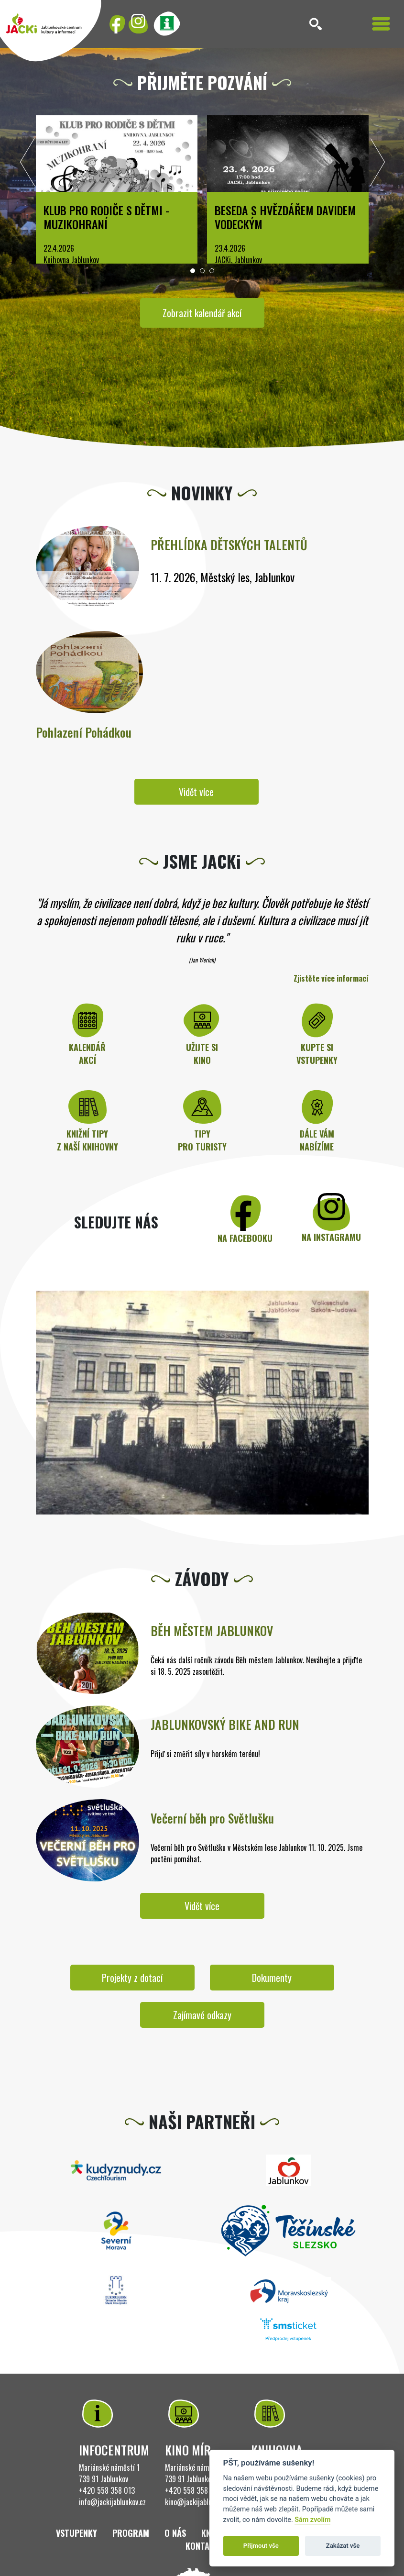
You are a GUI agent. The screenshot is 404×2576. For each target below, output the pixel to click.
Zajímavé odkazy (202, 2015)
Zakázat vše (343, 2545)
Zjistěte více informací (331, 978)
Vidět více (196, 792)
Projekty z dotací (132, 1977)
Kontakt (202, 2546)
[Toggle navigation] (381, 23)
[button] (192, 270)
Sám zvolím (312, 2520)
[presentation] (27, 164)
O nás (175, 2533)
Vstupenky (76, 2533)
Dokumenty (272, 1977)
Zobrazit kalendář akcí (202, 313)
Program (130, 2533)
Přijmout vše (261, 2545)
